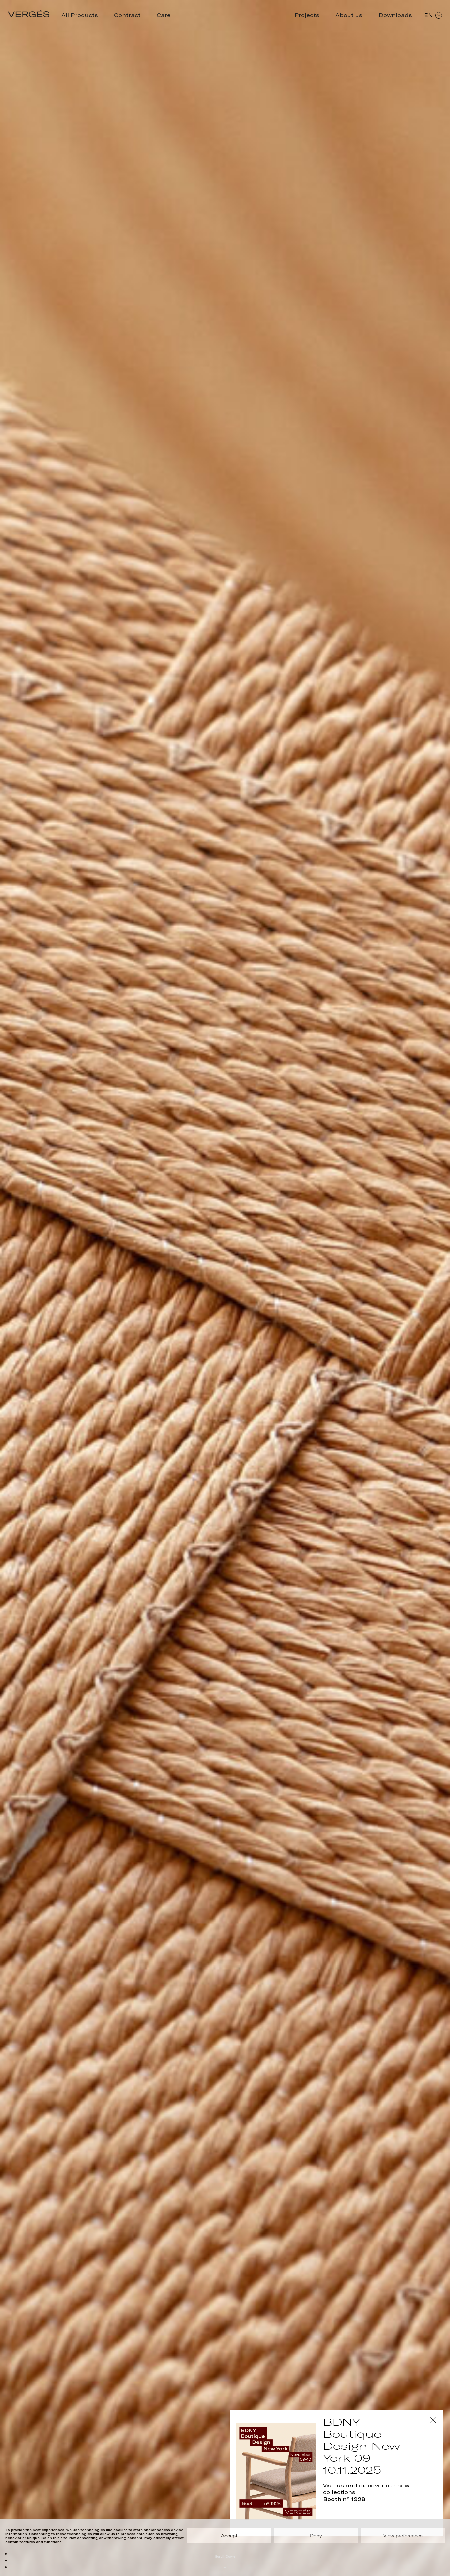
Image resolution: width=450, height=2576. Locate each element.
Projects (307, 15)
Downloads (395, 15)
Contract (127, 15)
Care (164, 15)
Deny (316, 2535)
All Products (79, 15)
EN (433, 15)
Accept (229, 2535)
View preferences (403, 2535)
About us (348, 15)
